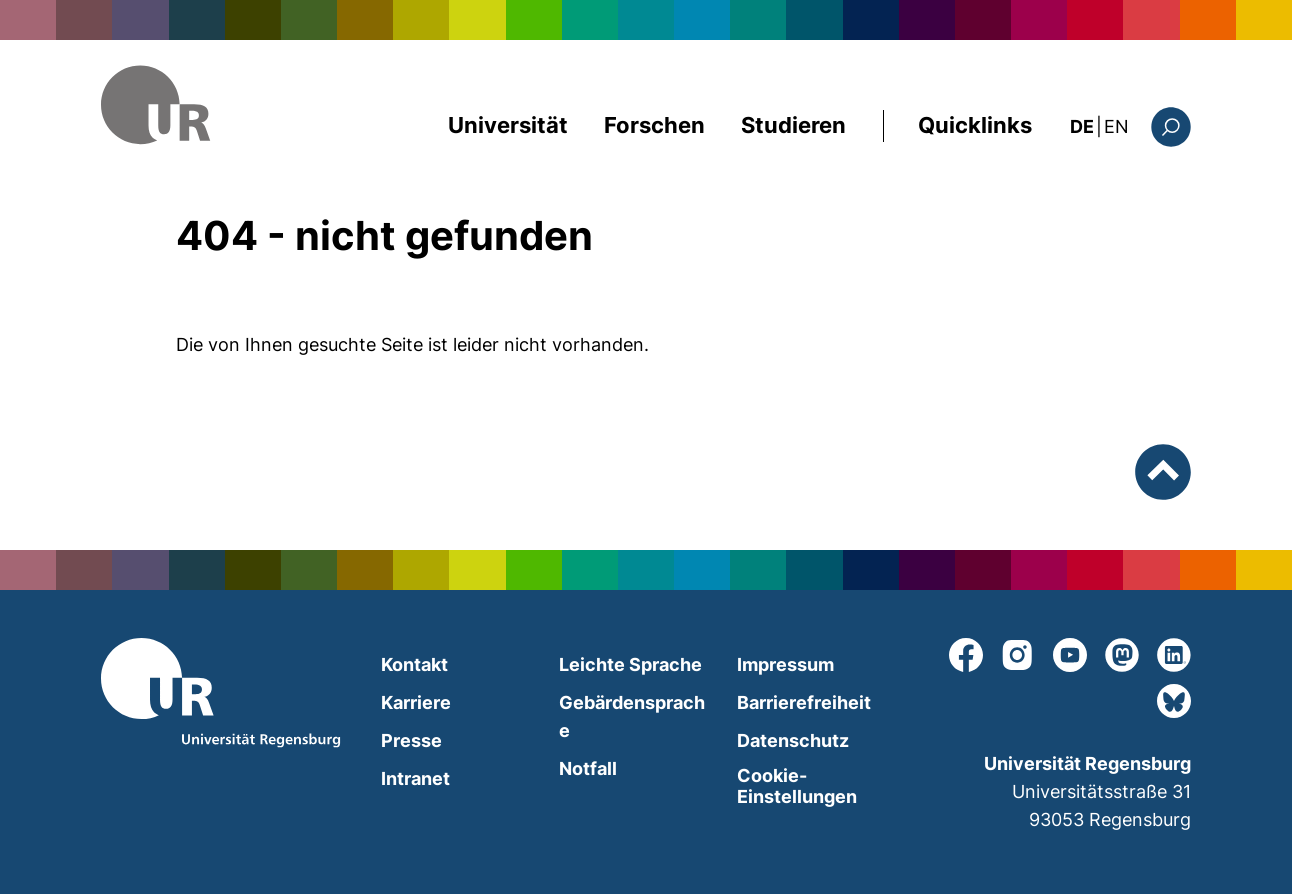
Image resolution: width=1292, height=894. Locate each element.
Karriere (416, 702)
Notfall (588, 768)
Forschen (654, 125)
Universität (508, 125)
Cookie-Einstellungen (797, 786)
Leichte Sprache (630, 664)
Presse (411, 740)
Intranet (415, 778)
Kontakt (414, 664)
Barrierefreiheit (804, 702)
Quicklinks (975, 125)
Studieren (793, 125)
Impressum (785, 664)
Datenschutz (793, 740)
